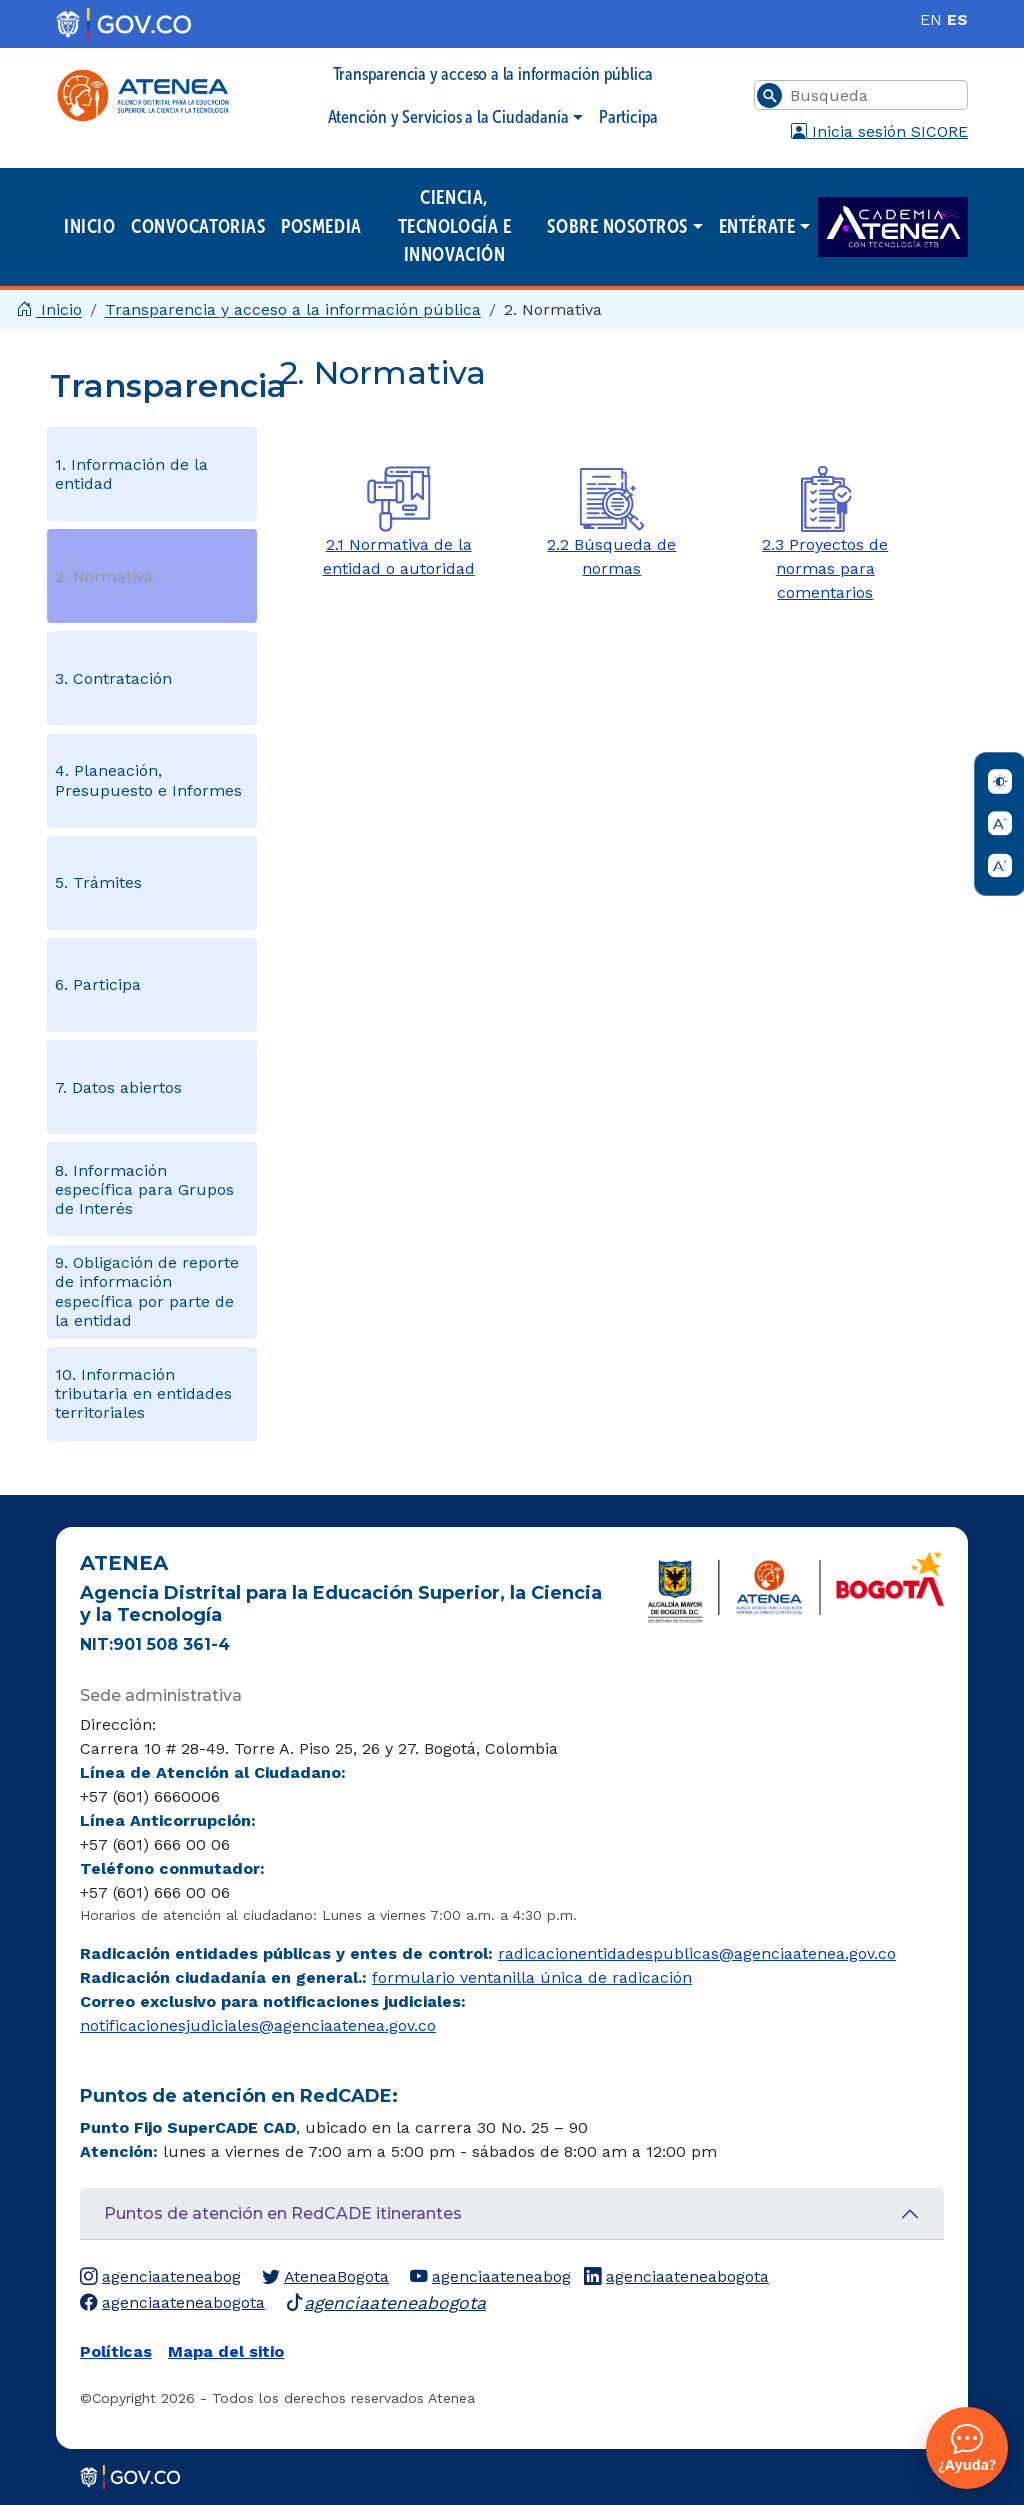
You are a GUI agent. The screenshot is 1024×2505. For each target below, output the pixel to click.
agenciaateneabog (160, 2277)
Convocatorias (198, 226)
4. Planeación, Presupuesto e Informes (148, 780)
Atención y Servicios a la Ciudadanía (448, 117)
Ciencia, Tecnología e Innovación (454, 226)
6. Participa (98, 984)
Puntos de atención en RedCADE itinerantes (283, 2213)
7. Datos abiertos (118, 1087)
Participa (628, 117)
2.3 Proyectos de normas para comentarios (825, 568)
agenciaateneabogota (676, 2277)
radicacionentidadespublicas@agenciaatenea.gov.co (697, 1953)
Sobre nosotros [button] (617, 226)
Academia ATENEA (893, 227)
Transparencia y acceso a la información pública (493, 74)
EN (931, 19)
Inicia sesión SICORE (879, 131)
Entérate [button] (757, 226)
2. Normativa (104, 576)
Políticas (116, 2351)
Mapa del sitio (226, 2351)
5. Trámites (98, 882)
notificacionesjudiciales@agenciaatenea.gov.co (258, 2025)
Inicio (89, 226)
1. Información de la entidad (131, 474)
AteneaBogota (325, 2277)
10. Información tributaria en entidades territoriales (143, 1393)
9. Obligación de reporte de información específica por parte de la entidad (147, 1291)
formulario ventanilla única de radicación (532, 1977)
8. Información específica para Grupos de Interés (144, 1189)
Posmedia (321, 226)
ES (957, 19)
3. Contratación (113, 678)
